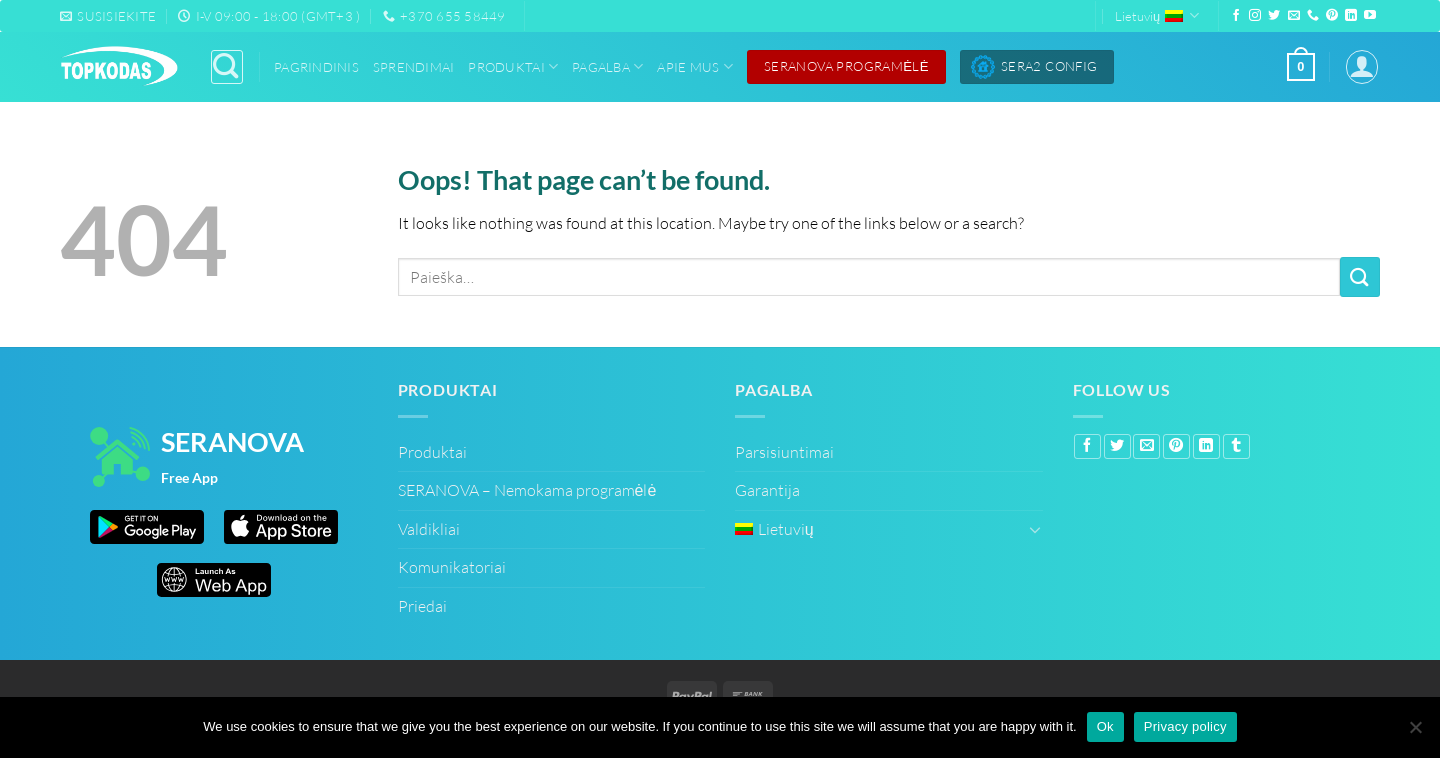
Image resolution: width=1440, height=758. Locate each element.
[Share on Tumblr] (1236, 447)
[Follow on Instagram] (1255, 16)
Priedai (422, 606)
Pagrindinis (316, 67)
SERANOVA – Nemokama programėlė (527, 490)
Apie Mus (695, 66)
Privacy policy (1185, 726)
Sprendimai (414, 67)
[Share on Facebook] (1087, 447)
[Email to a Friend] (1146, 447)
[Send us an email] (1294, 16)
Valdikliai (429, 529)
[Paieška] (227, 66)
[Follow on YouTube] (1370, 16)
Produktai (513, 66)
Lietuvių (1157, 15)
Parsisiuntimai (784, 452)
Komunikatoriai (452, 567)
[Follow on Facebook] (1236, 16)
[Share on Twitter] (1117, 447)
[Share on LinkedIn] (1206, 447)
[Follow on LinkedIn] (1351, 16)
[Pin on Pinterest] (1176, 447)
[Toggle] (1035, 529)
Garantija (767, 490)
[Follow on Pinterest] (1332, 16)
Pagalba (607, 66)
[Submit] (1360, 276)
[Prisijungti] (1362, 66)
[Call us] (1313, 16)
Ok (1105, 726)
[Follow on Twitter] (1274, 16)
